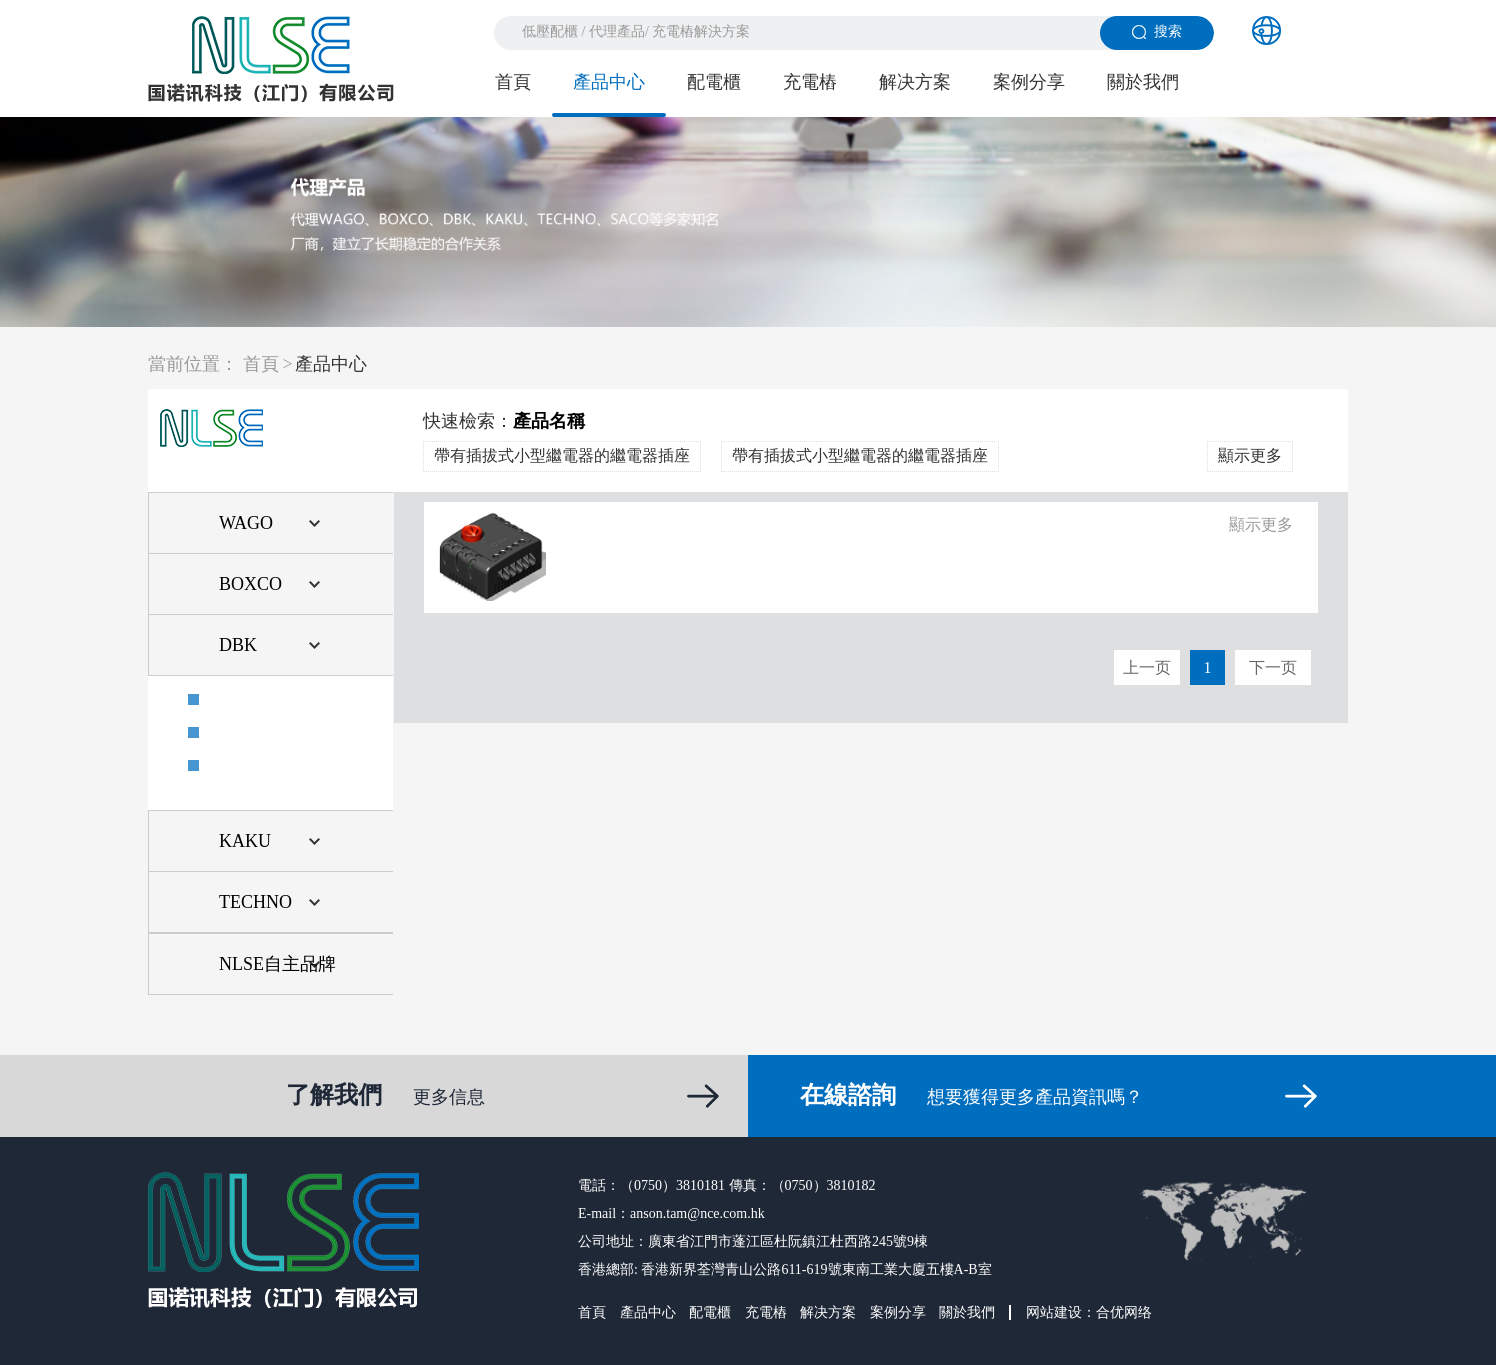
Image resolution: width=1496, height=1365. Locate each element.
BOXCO (250, 584)
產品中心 (609, 82)
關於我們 (1143, 82)
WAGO (246, 523)
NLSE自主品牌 (277, 964)
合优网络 (1124, 1312)
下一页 (1273, 667)
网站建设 (1054, 1312)
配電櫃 (714, 82)
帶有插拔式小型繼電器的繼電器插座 (562, 455)
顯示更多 (1250, 455)
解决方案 (915, 82)
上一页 (1147, 667)
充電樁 (810, 82)
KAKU (245, 841)
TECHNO (255, 902)
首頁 (513, 82)
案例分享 (1029, 82)
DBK (238, 645)
